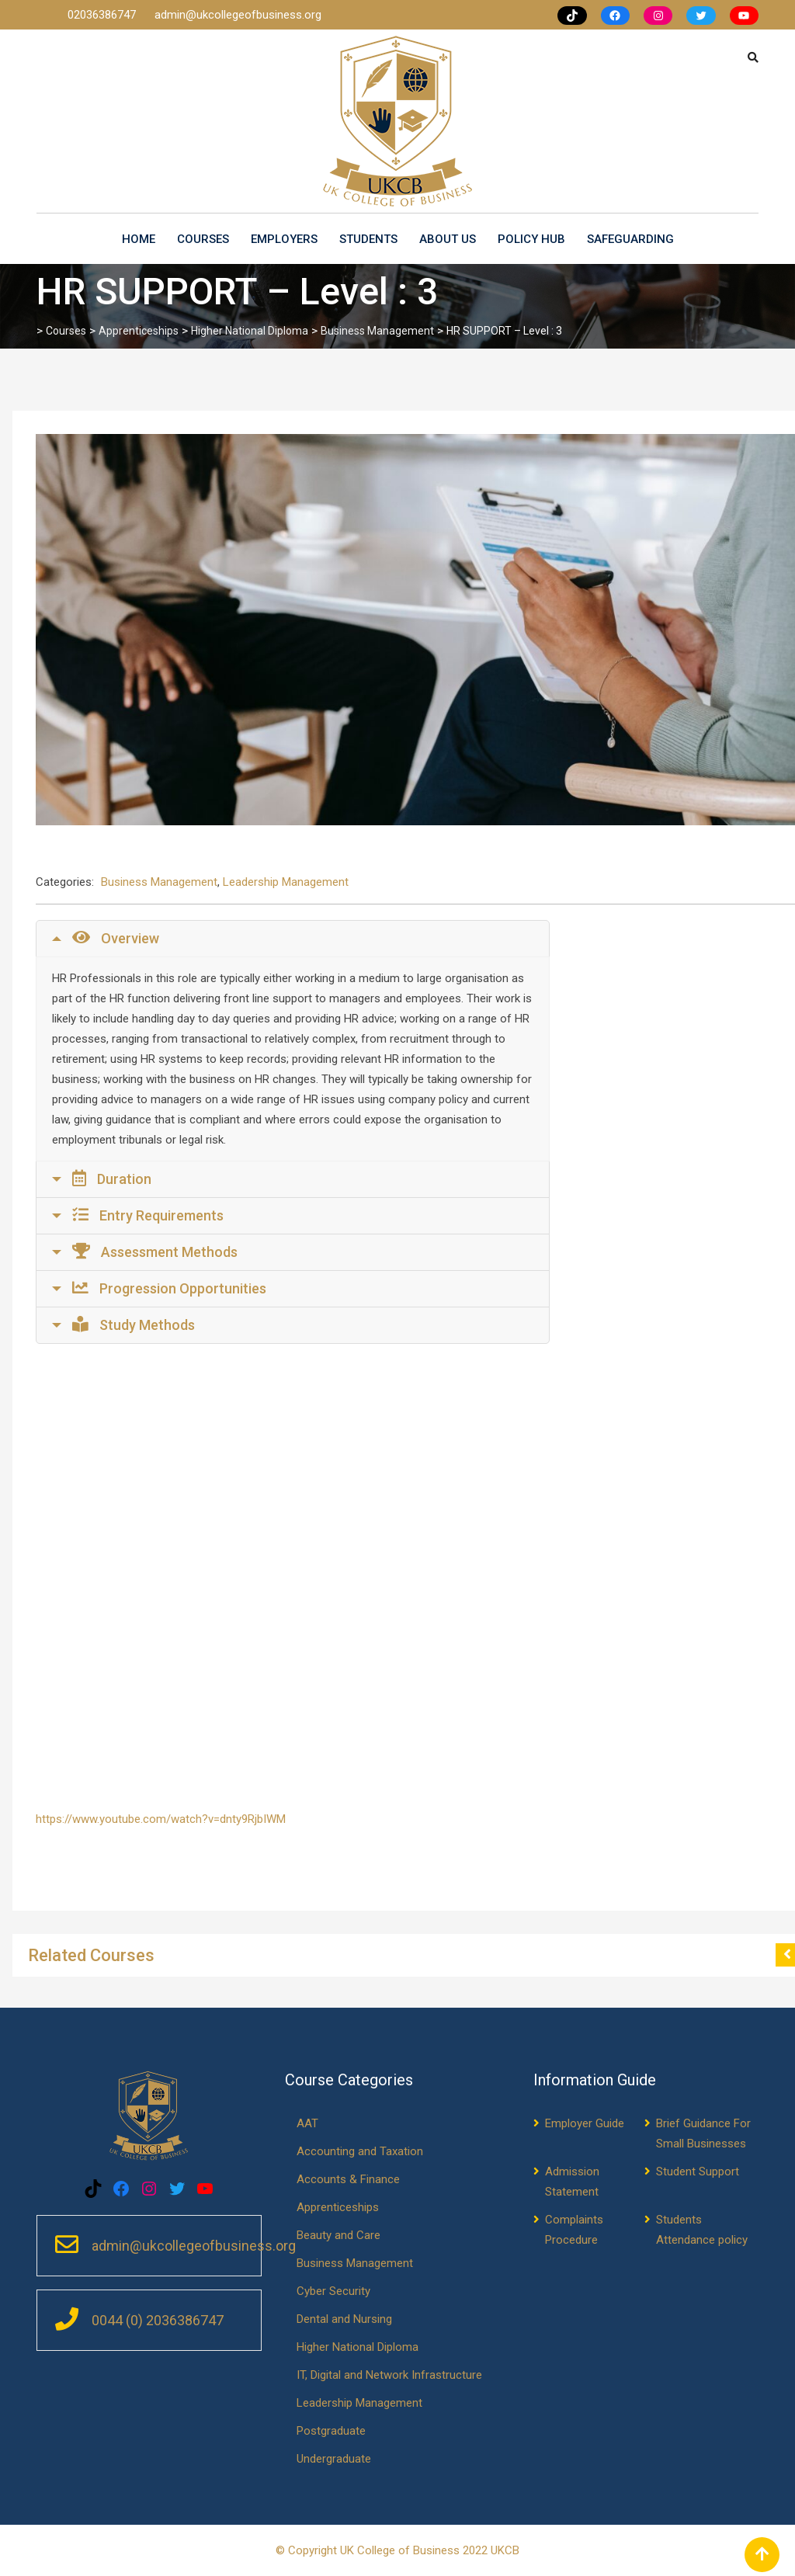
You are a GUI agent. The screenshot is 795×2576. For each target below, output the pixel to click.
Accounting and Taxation (360, 2151)
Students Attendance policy (702, 2230)
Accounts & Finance (348, 2179)
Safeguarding (630, 239)
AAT (307, 2123)
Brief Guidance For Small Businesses (703, 2133)
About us (447, 239)
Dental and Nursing (344, 2319)
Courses (203, 239)
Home (138, 239)
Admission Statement (572, 2182)
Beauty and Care (338, 2235)
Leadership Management (286, 882)
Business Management (159, 882)
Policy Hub (531, 239)
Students (368, 239)
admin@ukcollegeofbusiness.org (237, 15)
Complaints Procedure (574, 2230)
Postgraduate (331, 2431)
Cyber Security (333, 2291)
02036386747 (103, 15)
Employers (284, 239)
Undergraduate (334, 2459)
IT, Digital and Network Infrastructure (389, 2375)
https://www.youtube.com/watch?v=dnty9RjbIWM (161, 1819)
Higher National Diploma (357, 2347)
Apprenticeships (338, 2207)
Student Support (697, 2171)
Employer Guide (584, 2123)
